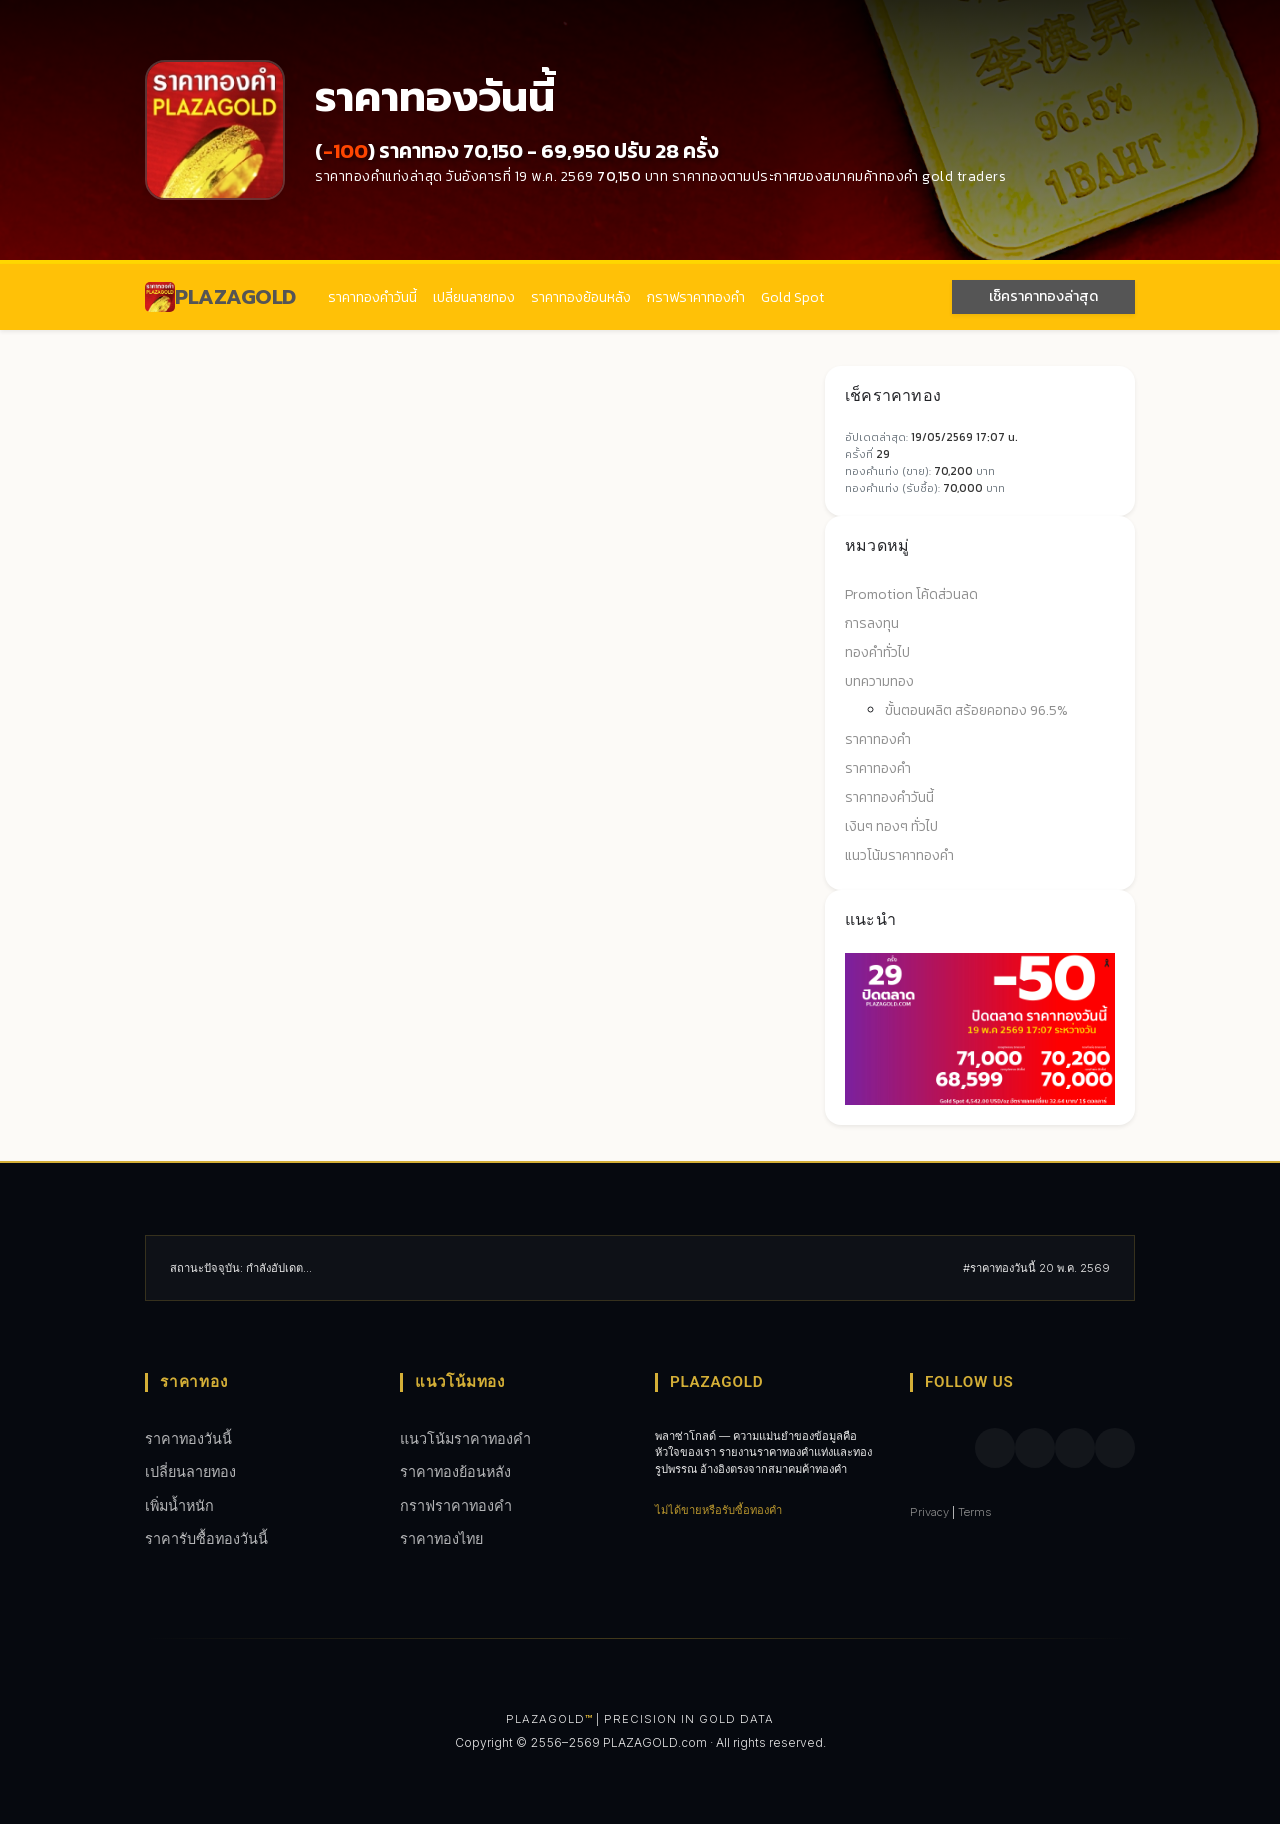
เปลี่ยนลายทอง (474, 297)
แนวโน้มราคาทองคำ (899, 855)
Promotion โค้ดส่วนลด (911, 594)
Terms (975, 1512)
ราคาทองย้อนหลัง (581, 297)
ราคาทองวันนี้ (188, 1438)
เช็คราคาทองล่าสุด (1043, 296)
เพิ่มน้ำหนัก (179, 1505)
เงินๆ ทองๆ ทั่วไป (891, 826)
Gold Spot (792, 297)
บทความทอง (879, 681)
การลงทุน (872, 623)
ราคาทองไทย (441, 1538)
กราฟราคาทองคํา (696, 297)
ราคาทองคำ (878, 739)
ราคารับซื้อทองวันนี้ (206, 1538)
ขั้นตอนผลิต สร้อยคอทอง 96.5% (976, 710)
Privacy (929, 1512)
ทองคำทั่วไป (877, 652)
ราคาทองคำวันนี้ (372, 297)
